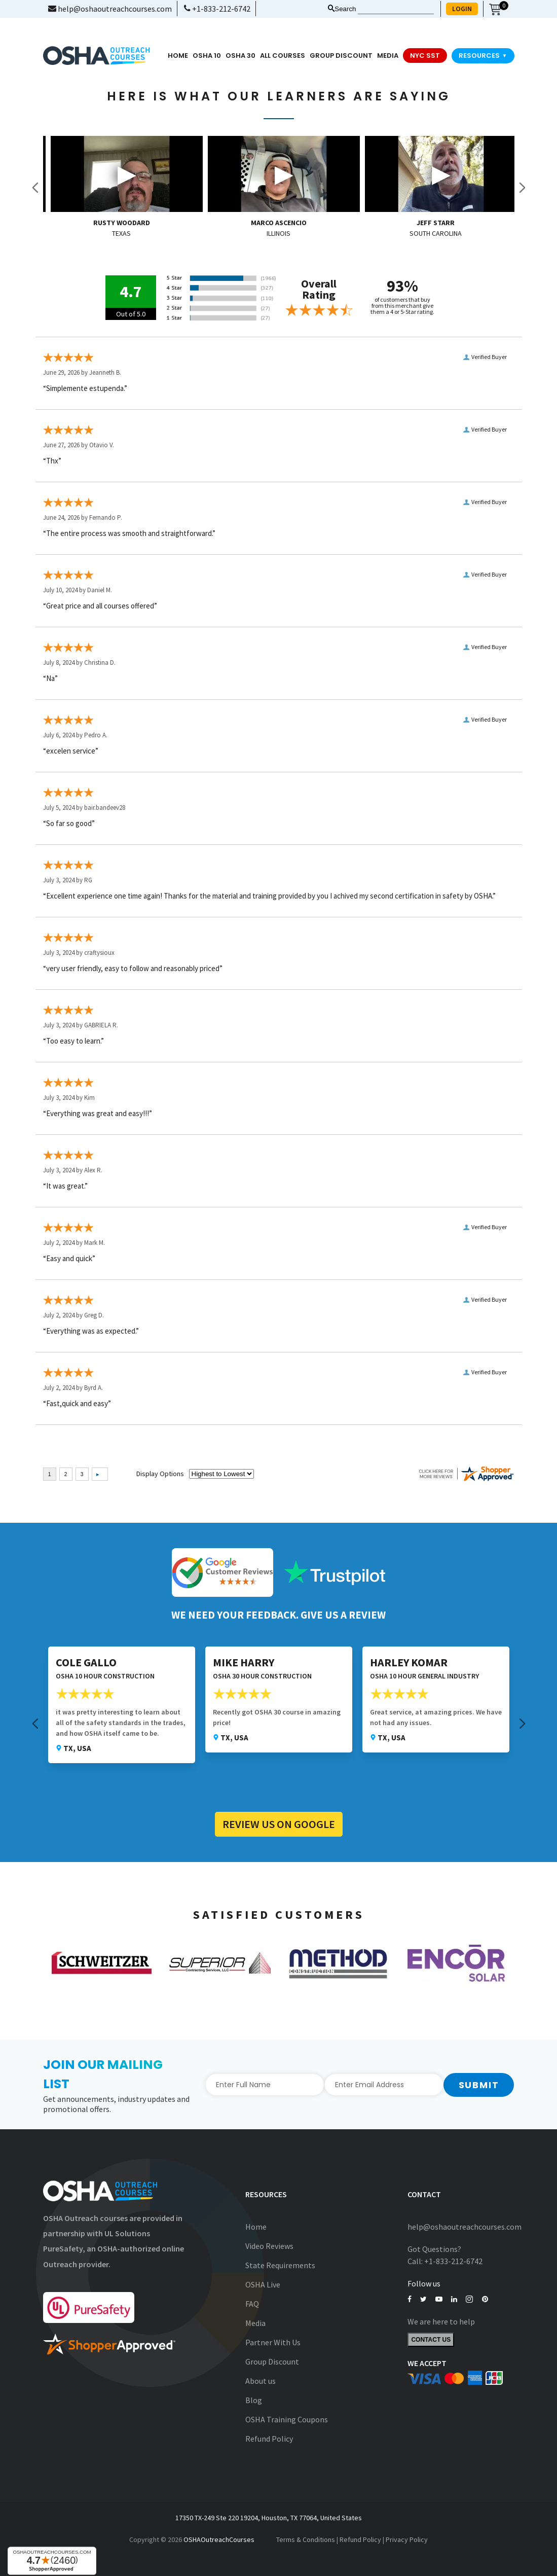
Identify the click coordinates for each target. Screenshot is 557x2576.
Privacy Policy (407, 2539)
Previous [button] (35, 188)
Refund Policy (269, 2439)
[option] (121, 187)
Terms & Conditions (305, 2539)
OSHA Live (262, 2284)
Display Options (160, 1473)
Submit (479, 2085)
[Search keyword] (396, 9)
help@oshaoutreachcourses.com (110, 9)
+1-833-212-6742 (217, 9)
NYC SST (425, 55)
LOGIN (462, 8)
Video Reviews (269, 2246)
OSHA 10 (207, 55)
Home (178, 55)
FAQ (252, 2304)
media (387, 55)
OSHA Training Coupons (286, 2419)
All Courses (282, 55)
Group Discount (341, 55)
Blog (253, 2400)
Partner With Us (273, 2342)
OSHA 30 (240, 55)
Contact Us (431, 2339)
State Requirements (280, 2265)
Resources (483, 55)
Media (255, 2323)
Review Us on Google (278, 1824)
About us (260, 2381)
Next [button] (522, 188)
